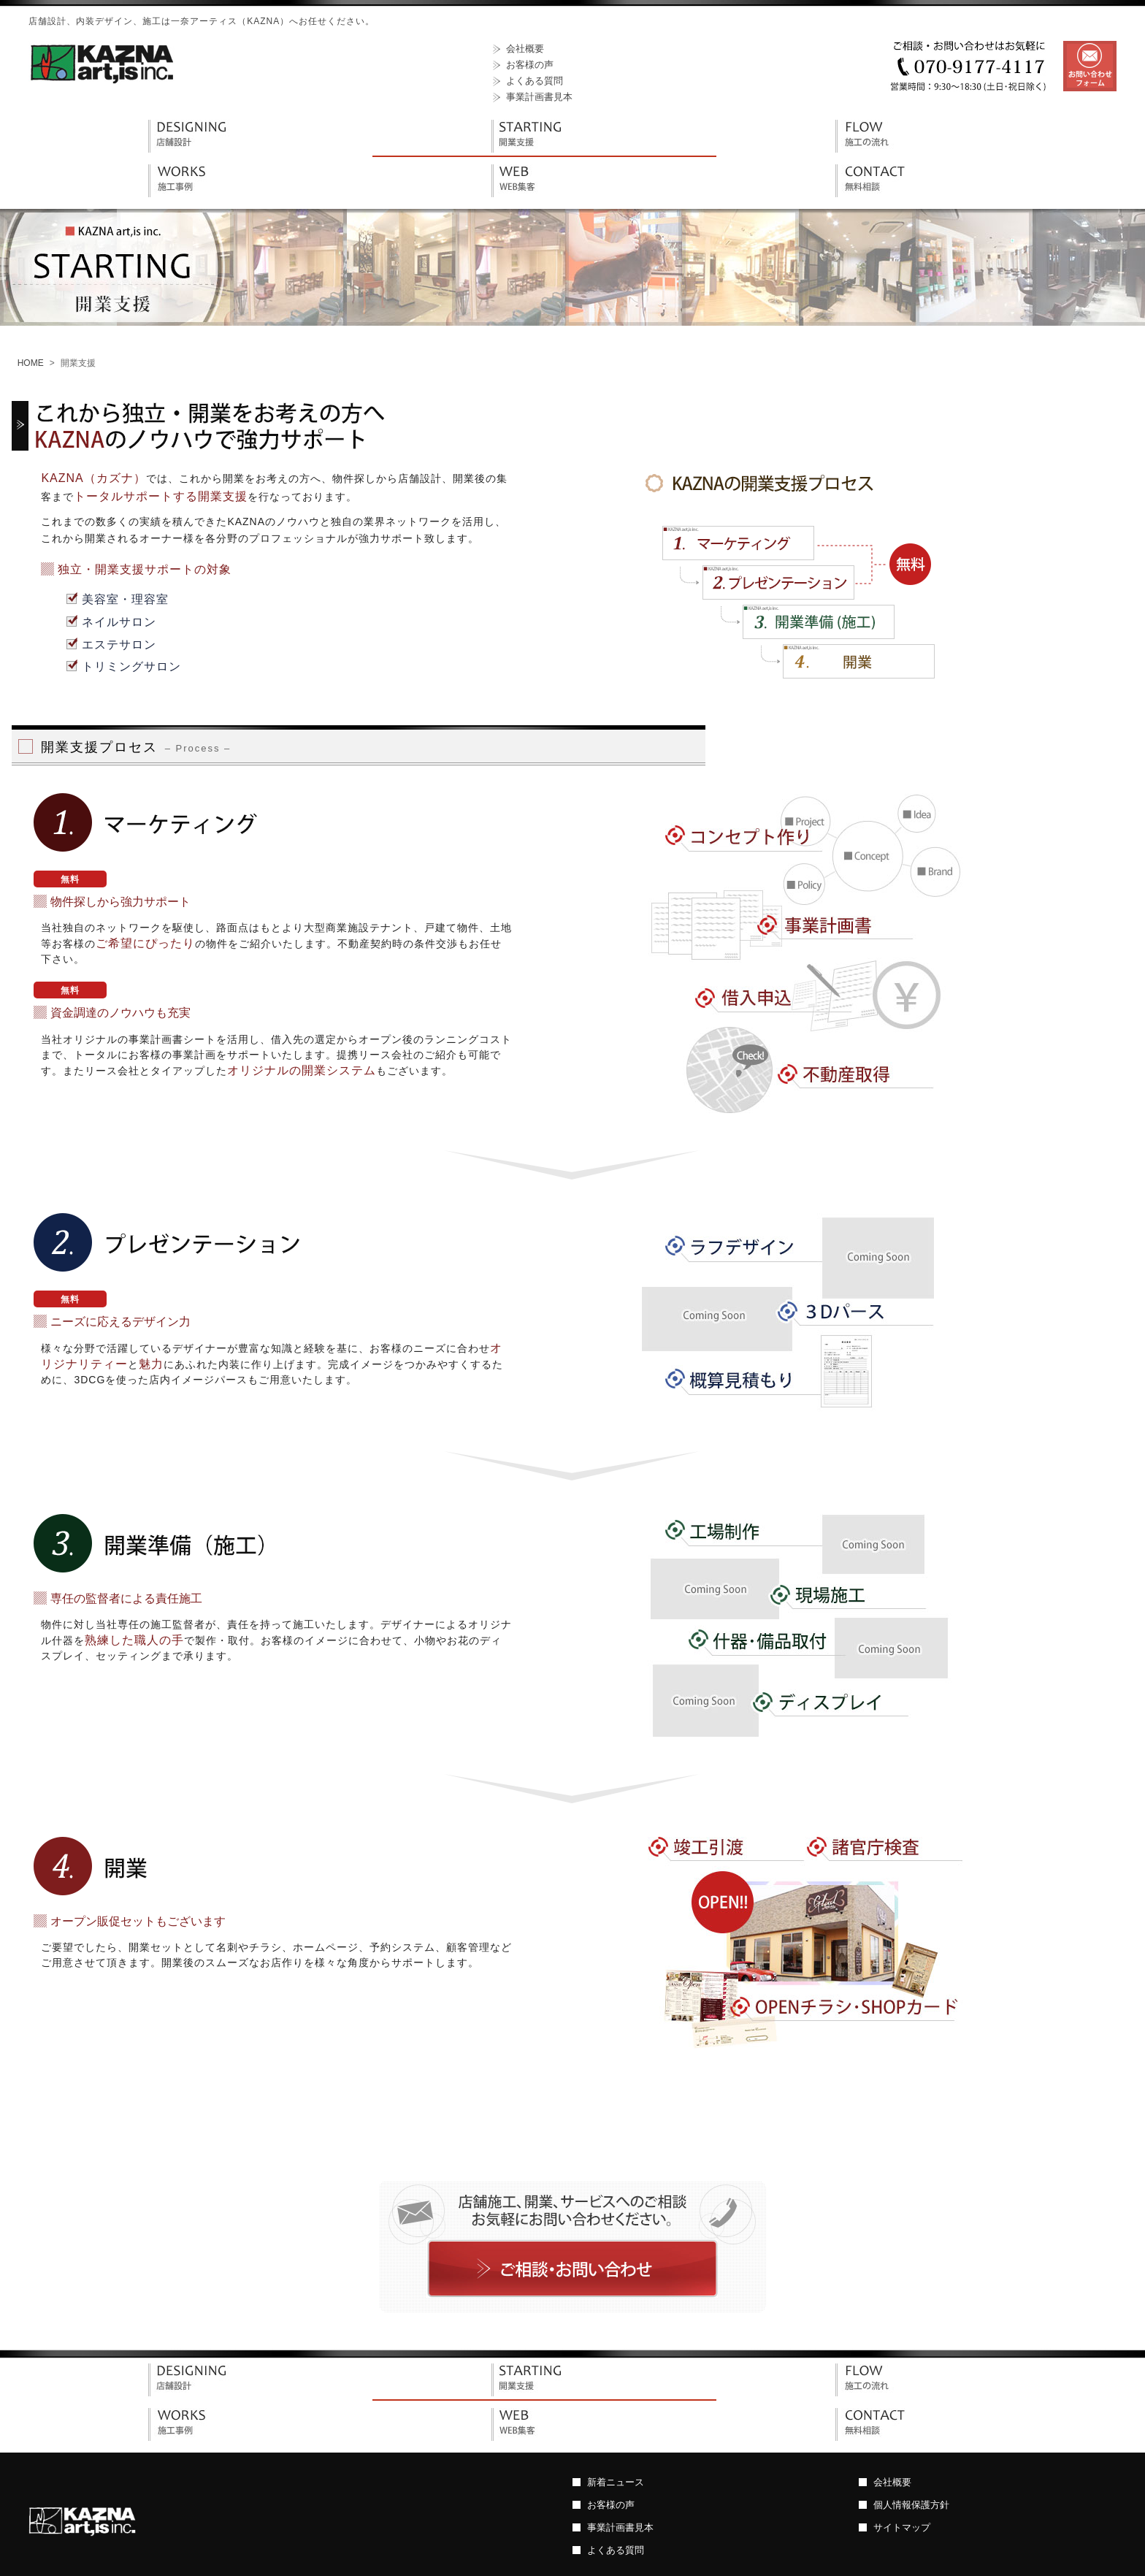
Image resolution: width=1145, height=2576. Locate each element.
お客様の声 (530, 64)
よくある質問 (534, 80)
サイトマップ (901, 2527)
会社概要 (525, 48)
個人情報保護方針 (911, 2504)
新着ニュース (615, 2482)
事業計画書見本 (539, 96)
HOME (31, 363)
